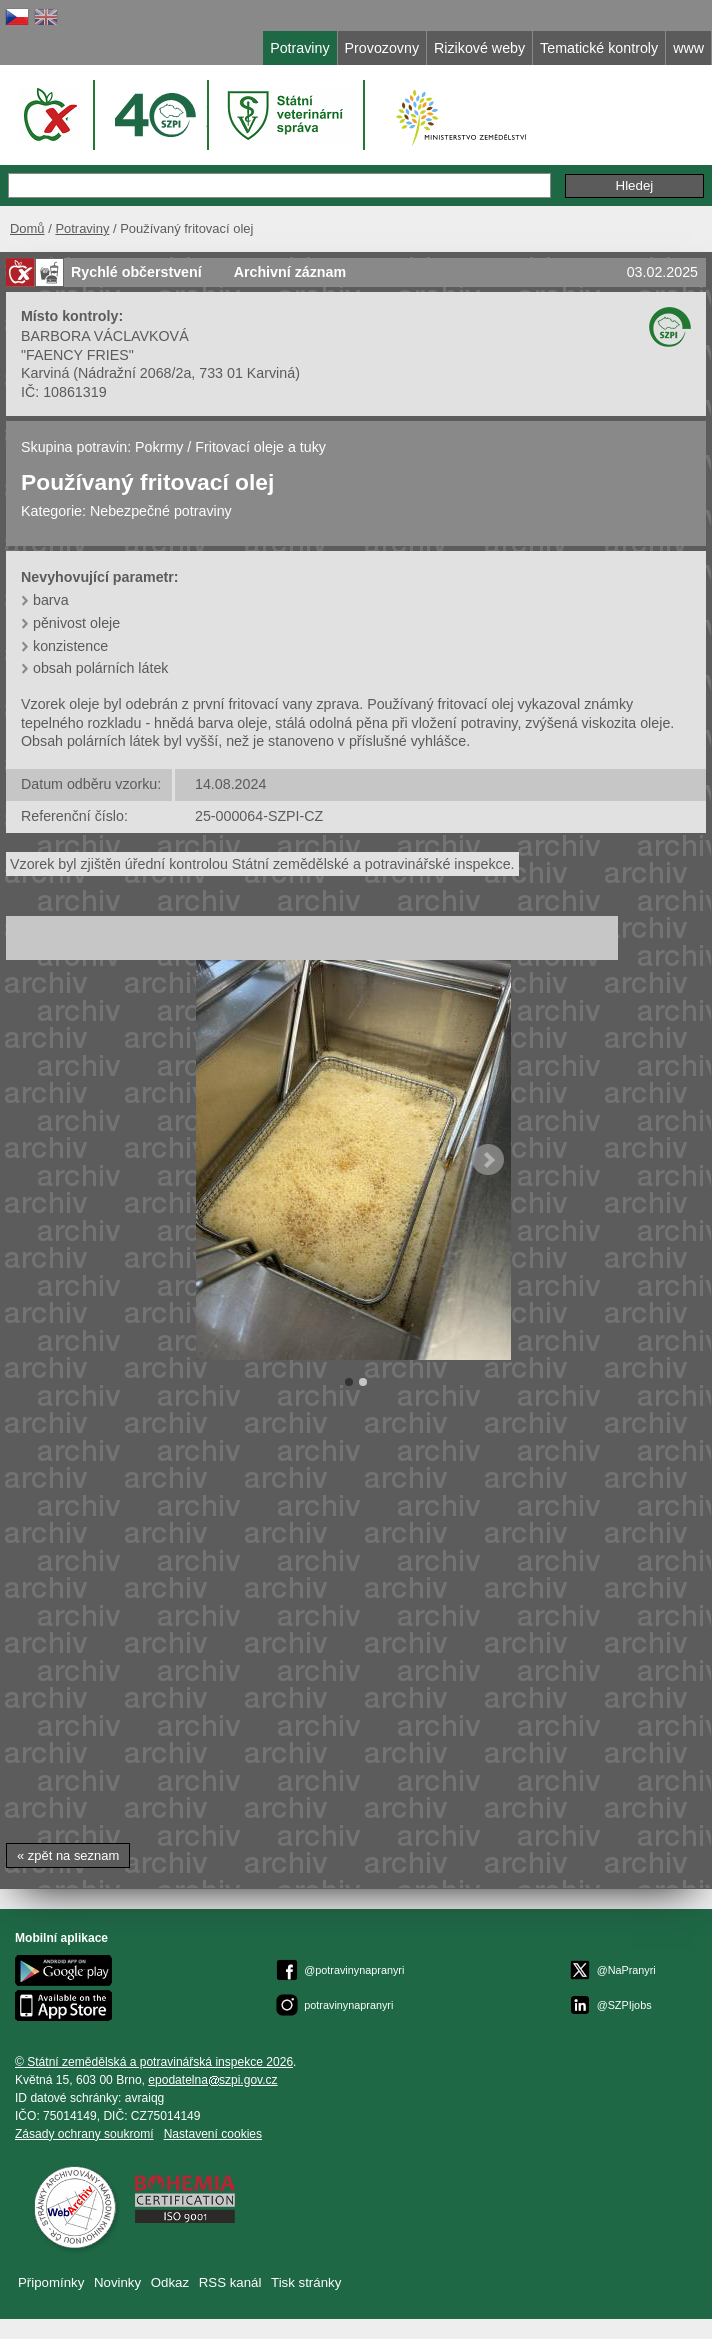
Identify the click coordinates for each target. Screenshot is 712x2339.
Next (488, 1160)
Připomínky (51, 2282)
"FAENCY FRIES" (77, 355)
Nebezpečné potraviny (161, 511)
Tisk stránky (306, 2282)
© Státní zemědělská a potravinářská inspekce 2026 (154, 2062)
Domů (27, 228)
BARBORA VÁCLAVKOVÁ (105, 336)
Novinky (117, 2282)
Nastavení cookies (213, 2134)
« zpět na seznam (68, 1855)
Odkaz (170, 2282)
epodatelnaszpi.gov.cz (212, 2080)
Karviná (45, 373)
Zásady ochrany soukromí (84, 2134)
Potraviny (82, 228)
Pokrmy (159, 447)
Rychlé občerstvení (136, 272)
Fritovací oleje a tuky (260, 447)
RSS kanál (230, 2282)
